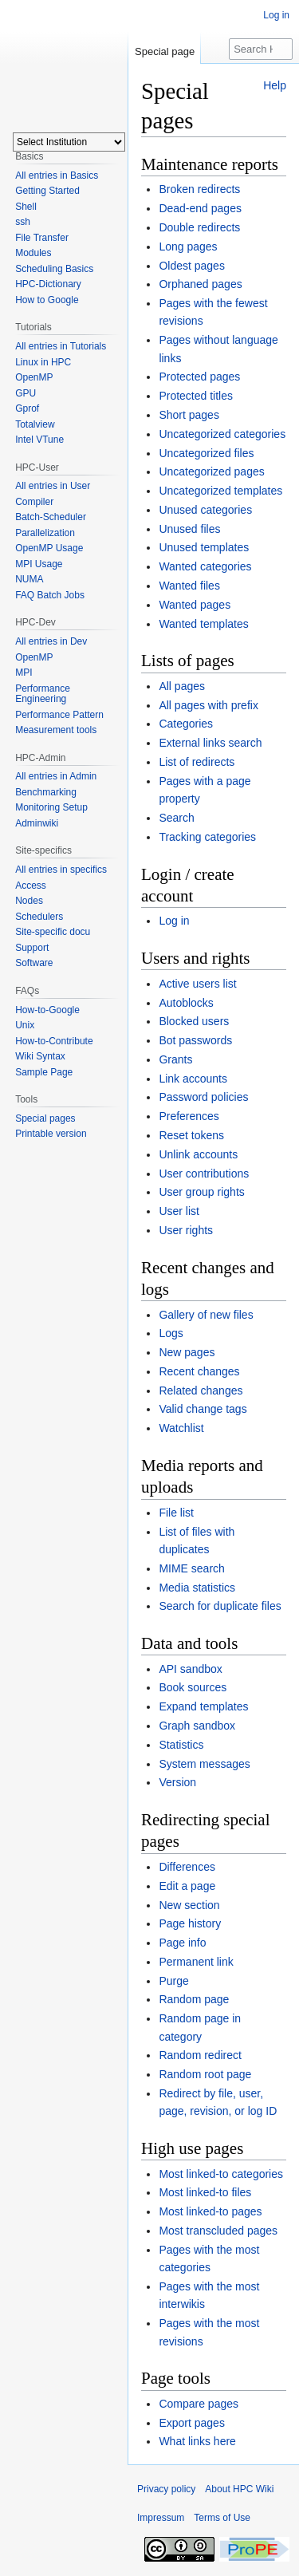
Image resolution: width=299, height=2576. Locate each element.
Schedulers (39, 916)
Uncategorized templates (220, 490)
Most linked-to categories (221, 2174)
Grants (175, 1059)
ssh (22, 221)
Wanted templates (203, 623)
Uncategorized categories (222, 434)
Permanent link (196, 1961)
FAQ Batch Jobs (50, 595)
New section (189, 1905)
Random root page (205, 2074)
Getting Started (47, 190)
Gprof (27, 408)
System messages (204, 1763)
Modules (33, 252)
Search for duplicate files (220, 1606)
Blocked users (194, 1021)
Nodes (29, 900)
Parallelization (45, 532)
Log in (174, 920)
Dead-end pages (200, 208)
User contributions (204, 1173)
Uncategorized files (206, 453)
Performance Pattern (59, 714)
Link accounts (193, 1078)
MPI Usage (38, 564)
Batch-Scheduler (50, 517)
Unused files (189, 529)
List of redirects (196, 761)
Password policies (203, 1097)
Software (34, 962)
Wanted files (189, 585)
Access (30, 885)
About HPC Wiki (239, 2489)
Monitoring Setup (51, 807)
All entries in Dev (51, 641)
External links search (210, 742)
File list (176, 1512)
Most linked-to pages (210, 2211)
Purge (173, 1980)
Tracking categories (207, 836)
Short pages (189, 414)
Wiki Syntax (40, 1056)
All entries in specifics (61, 869)
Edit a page (187, 1886)
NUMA (29, 579)
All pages (182, 686)
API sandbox (190, 1669)
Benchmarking (46, 792)
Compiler (34, 501)
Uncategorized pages (211, 471)
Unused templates (204, 547)
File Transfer (42, 237)
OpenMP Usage (49, 548)
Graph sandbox (197, 1725)
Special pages (45, 1118)
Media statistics (197, 1587)
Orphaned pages (200, 284)
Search (176, 817)
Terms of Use (222, 2517)
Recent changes (199, 1371)
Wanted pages (194, 604)
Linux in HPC (43, 362)
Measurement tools (55, 730)
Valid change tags (202, 1408)
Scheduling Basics (54, 268)
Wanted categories (205, 566)
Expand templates (203, 1706)
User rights (186, 1230)
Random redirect (200, 2055)
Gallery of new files (206, 1314)
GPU (25, 393)
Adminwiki (36, 823)
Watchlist (181, 1428)
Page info (182, 1942)
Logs (171, 1333)
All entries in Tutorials (60, 346)
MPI (23, 672)
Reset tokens (191, 1135)
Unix (24, 1025)
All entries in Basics (56, 175)
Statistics (181, 1744)
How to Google (46, 300)
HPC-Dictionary (48, 284)
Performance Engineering (42, 694)
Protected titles (196, 395)
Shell (26, 206)
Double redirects (199, 227)
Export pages (192, 2422)
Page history (190, 1923)
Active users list (197, 983)
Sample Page (44, 1072)
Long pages (188, 246)
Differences (187, 1866)
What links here (197, 2441)
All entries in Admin (55, 776)
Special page (165, 51)
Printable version (50, 1133)
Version (177, 1782)
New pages (186, 1352)
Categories (186, 723)
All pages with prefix (208, 705)
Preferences (188, 1116)
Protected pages (199, 376)
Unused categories (205, 509)
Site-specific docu (52, 931)
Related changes (200, 1390)
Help (274, 85)
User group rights (201, 1191)
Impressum (160, 2517)
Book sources (192, 1687)
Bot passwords (195, 1040)
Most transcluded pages (218, 2230)
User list (179, 1211)
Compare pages (198, 2403)
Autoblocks (186, 1002)
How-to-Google (47, 1010)
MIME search (191, 1568)
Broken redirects (199, 189)
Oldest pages (192, 265)
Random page (194, 1999)
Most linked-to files (205, 2192)
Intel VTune (39, 439)
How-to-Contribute (53, 1041)
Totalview (34, 424)
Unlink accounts (198, 1154)
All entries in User (52, 485)
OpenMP (34, 377)
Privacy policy (166, 2489)
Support (32, 947)
